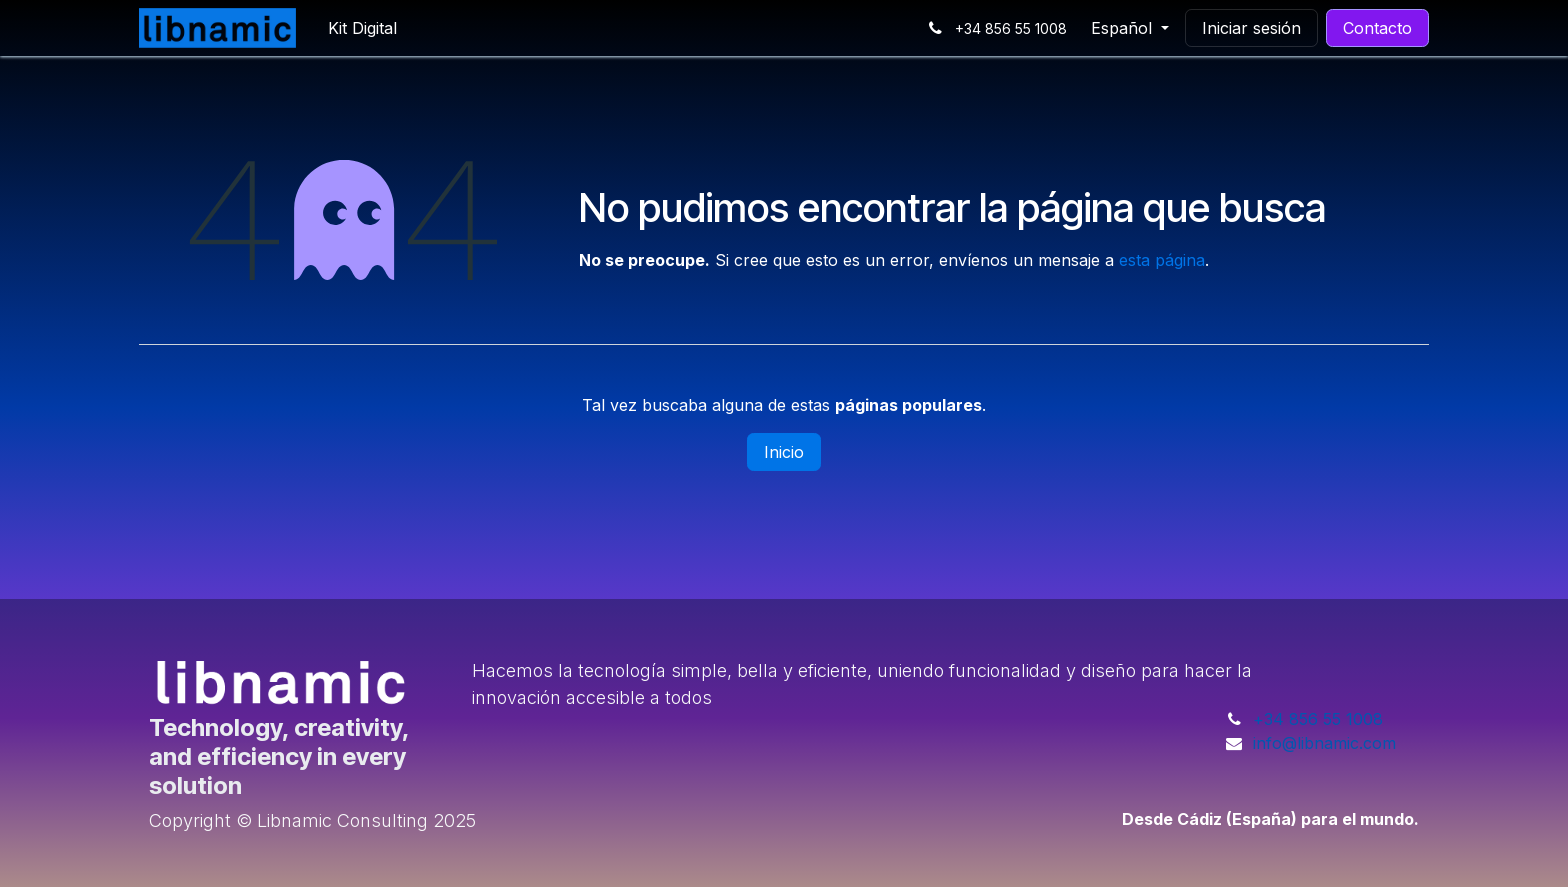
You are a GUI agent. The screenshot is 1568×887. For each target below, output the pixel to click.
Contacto (1377, 28)
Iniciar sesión (1251, 28)
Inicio (784, 452)
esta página (1162, 260)
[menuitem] (362, 28)
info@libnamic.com (1324, 743)
